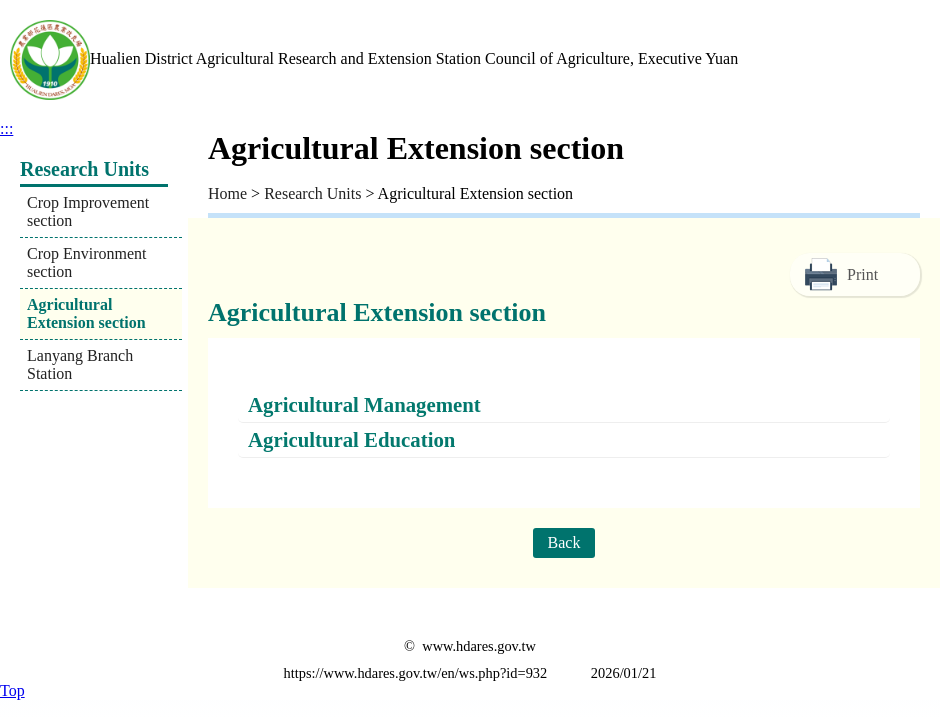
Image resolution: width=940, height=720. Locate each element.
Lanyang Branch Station (80, 364)
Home (227, 193)
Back (564, 542)
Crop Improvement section (88, 211)
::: (6, 128)
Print (862, 274)
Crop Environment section (87, 262)
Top (12, 690)
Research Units (312, 193)
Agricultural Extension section (86, 313)
